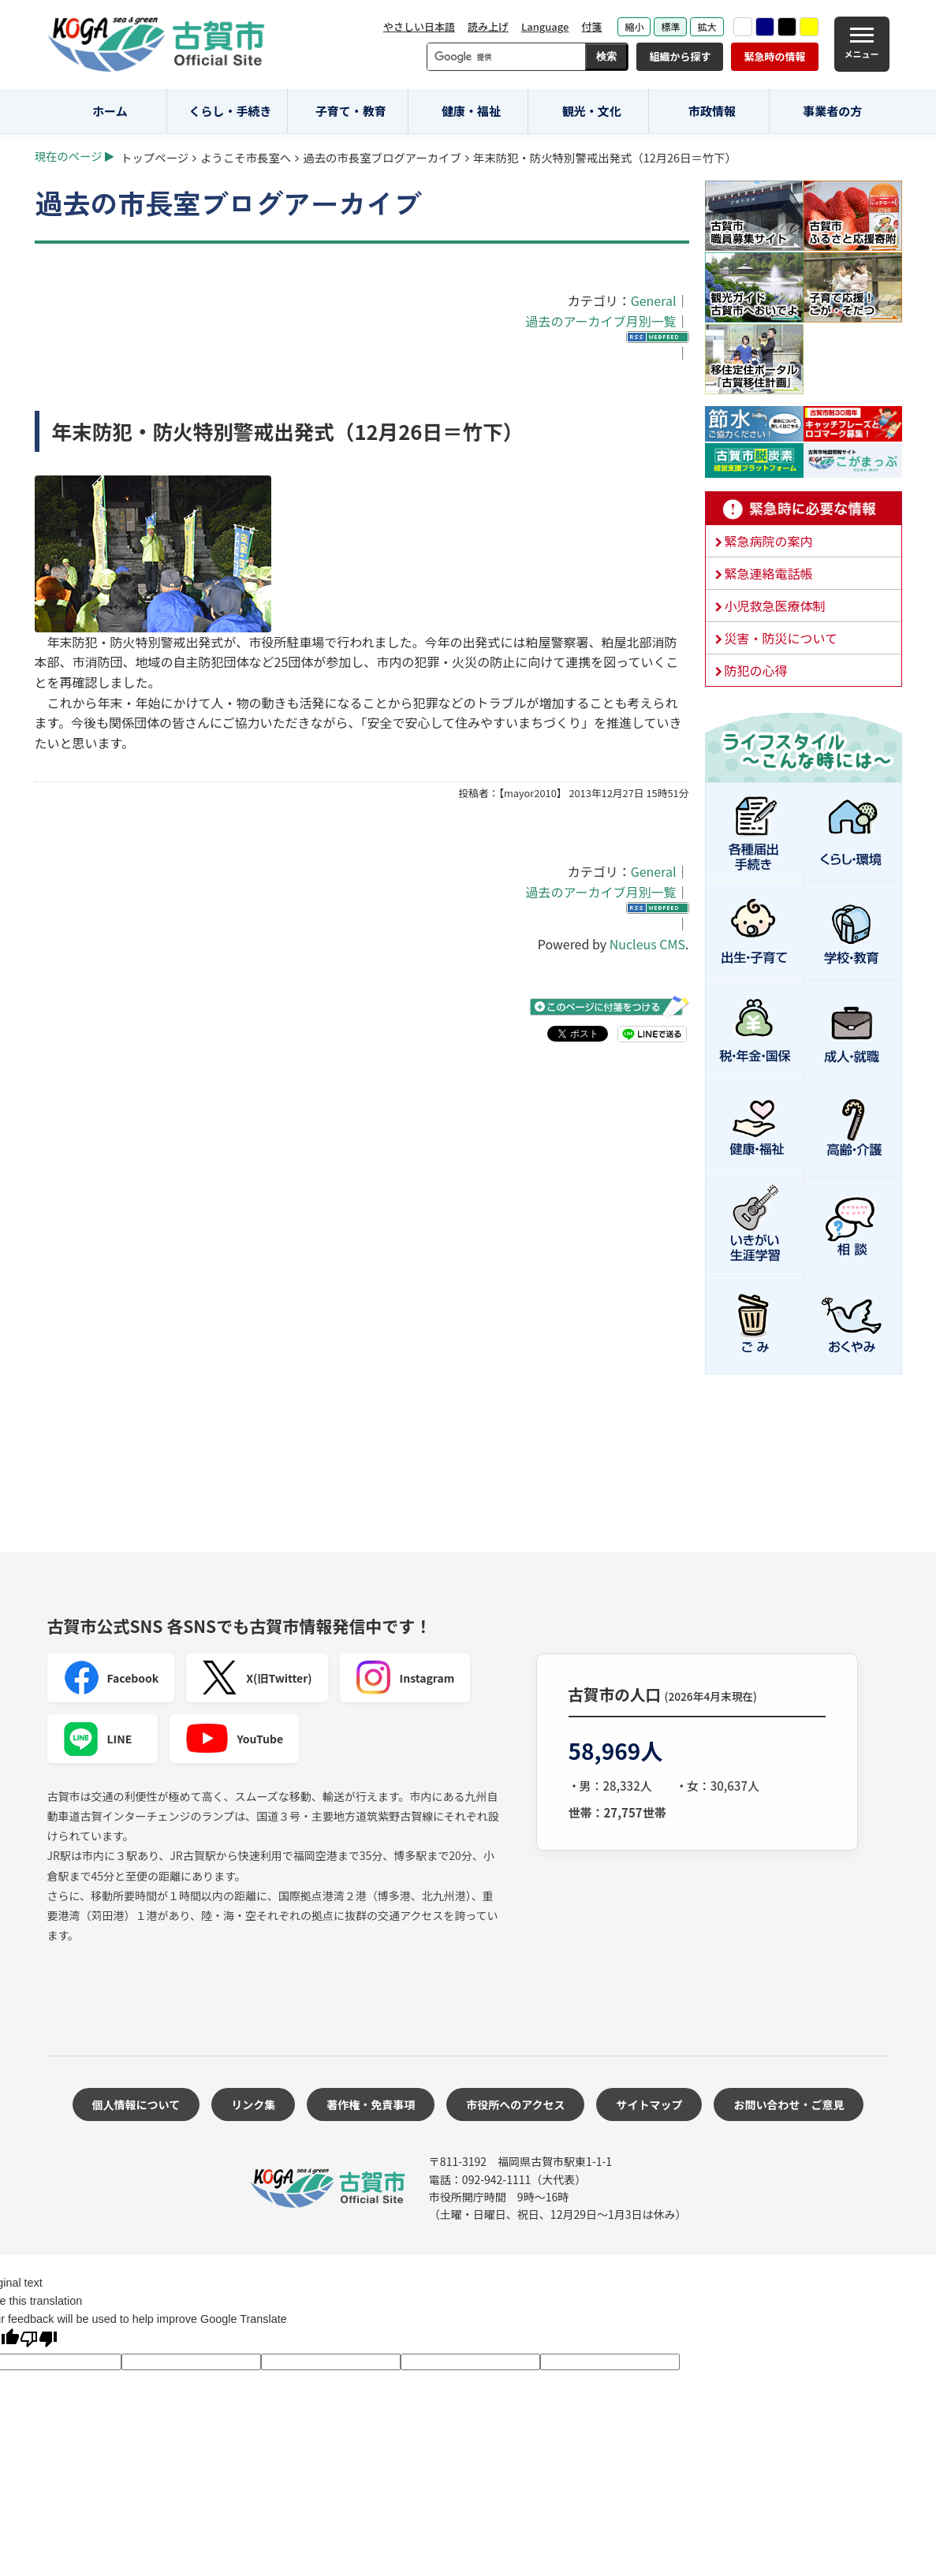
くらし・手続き (230, 111)
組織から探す (679, 56)
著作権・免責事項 (370, 2104)
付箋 (591, 26)
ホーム (110, 111)
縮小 (634, 26)
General (654, 300)
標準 (670, 26)
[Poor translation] (39, 2340)
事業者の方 (832, 111)
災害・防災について (781, 637)
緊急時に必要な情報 (803, 508)
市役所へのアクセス (515, 2104)
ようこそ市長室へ (245, 157)
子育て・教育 (350, 111)
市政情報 (712, 111)
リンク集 (253, 2104)
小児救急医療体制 (775, 605)
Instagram (405, 1678)
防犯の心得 (756, 670)
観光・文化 (591, 111)
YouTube (234, 1738)
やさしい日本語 (419, 26)
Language (545, 26)
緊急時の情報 (774, 56)
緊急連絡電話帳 (769, 573)
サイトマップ (649, 2104)
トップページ (154, 157)
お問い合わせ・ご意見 (788, 2104)
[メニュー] (861, 44)
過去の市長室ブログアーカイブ (382, 157)
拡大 (706, 26)
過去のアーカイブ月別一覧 (600, 320)
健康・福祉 (471, 111)
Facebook (111, 1678)
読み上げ (488, 26)
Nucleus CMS (647, 943)
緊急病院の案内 (769, 540)
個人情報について (136, 2104)
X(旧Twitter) (256, 1678)
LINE (97, 1738)
